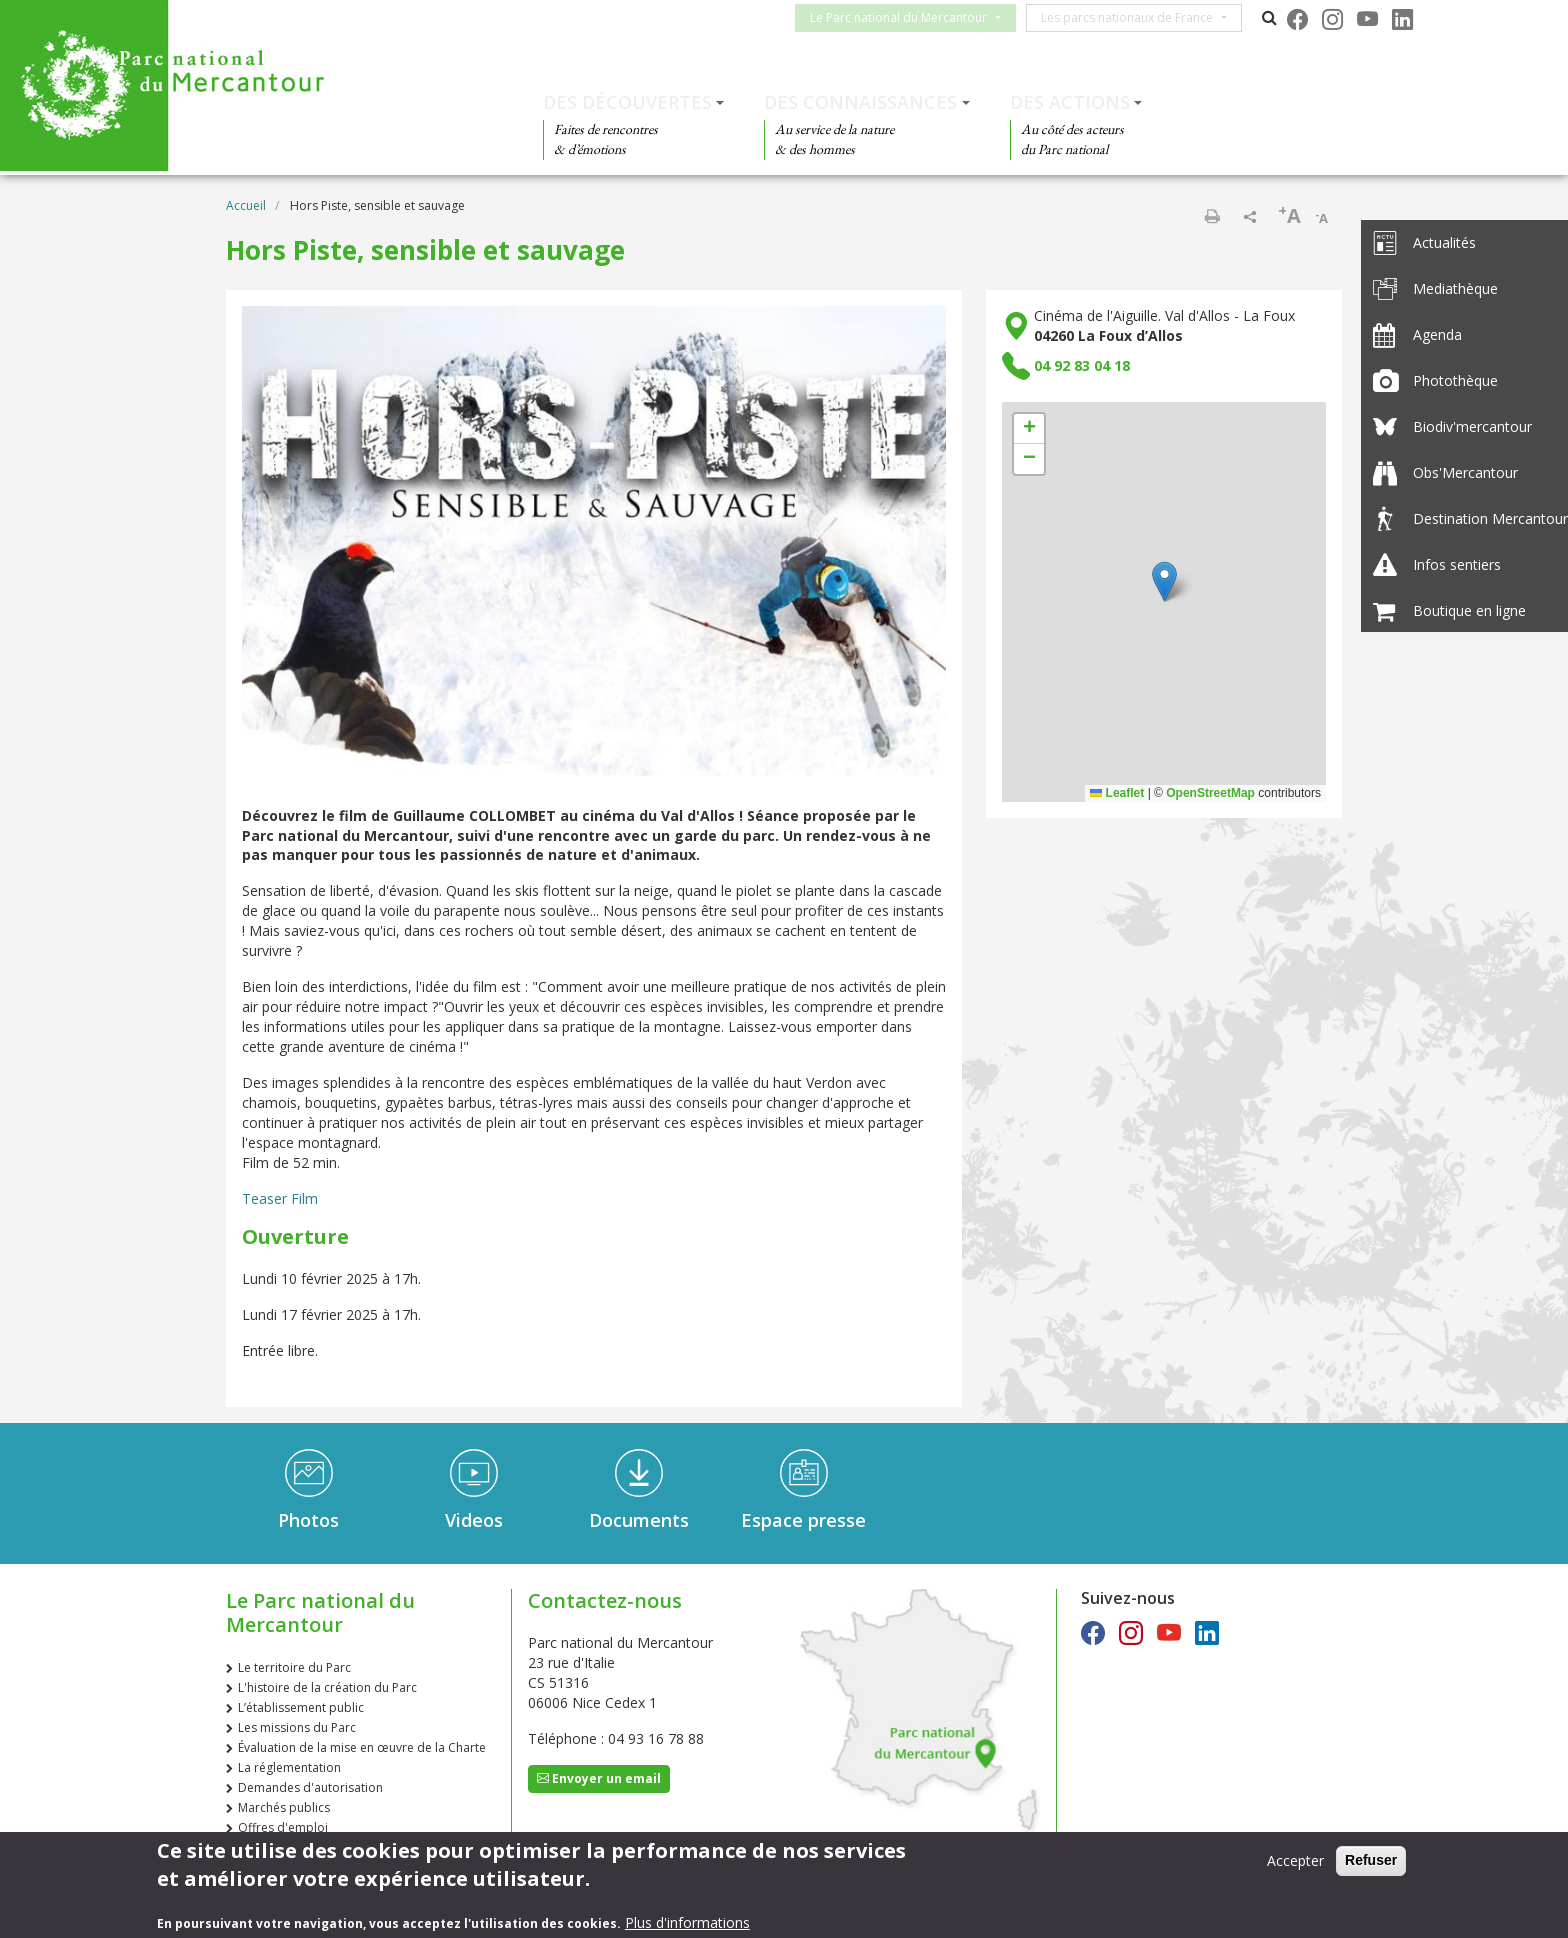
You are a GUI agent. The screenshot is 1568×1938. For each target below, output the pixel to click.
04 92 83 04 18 (1082, 365)
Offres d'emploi (283, 1827)
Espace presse (803, 1520)
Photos (308, 1520)
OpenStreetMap (1210, 793)
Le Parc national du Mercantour (910, 17)
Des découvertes (627, 102)
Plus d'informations (687, 1922)
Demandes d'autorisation (310, 1787)
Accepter (1295, 1860)
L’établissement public (301, 1707)
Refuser (1371, 1860)
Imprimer (1212, 216)
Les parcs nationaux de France (1139, 17)
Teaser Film (280, 1198)
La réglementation (289, 1767)
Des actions (1070, 102)
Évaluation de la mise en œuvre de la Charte (362, 1747)
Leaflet (1117, 793)
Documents (639, 1520)
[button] (1164, 581)
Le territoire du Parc (294, 1667)
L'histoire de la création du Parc (327, 1687)
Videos (474, 1520)
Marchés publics (284, 1807)
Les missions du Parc (297, 1727)
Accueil (246, 205)
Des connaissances (860, 102)
